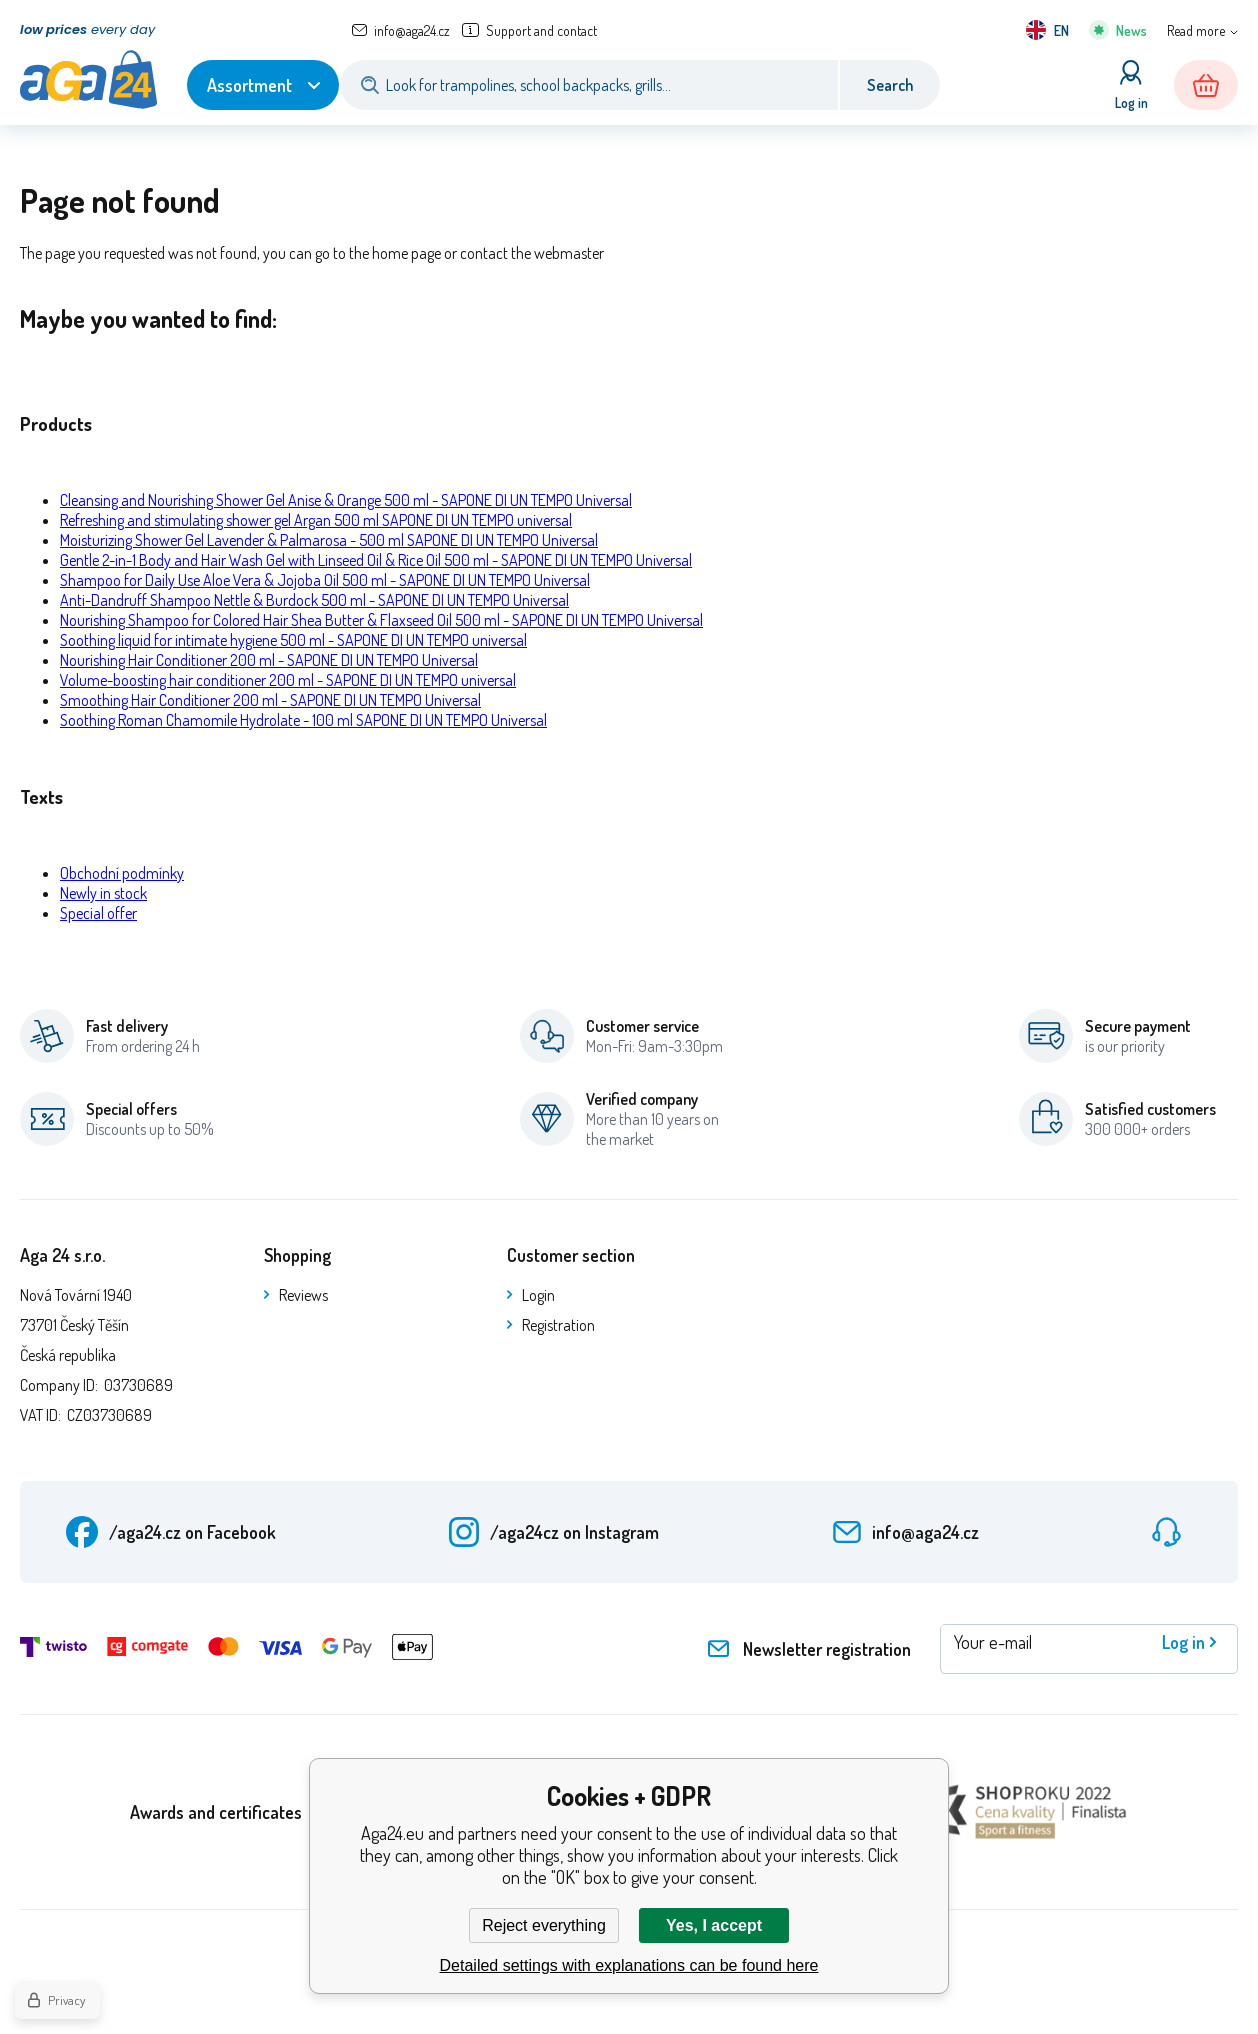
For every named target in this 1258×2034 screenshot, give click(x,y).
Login (538, 1295)
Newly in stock (103, 893)
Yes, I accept (714, 1925)
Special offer (98, 913)
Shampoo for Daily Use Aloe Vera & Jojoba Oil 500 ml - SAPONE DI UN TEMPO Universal (325, 580)
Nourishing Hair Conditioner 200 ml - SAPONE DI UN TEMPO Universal (269, 660)
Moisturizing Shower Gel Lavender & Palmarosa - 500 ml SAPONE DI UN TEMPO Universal (329, 540)
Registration (558, 1325)
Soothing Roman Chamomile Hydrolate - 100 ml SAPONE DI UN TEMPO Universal (303, 720)
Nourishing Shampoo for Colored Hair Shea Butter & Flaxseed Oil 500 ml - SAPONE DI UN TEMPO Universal (381, 620)
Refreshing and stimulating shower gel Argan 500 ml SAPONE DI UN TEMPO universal (316, 520)
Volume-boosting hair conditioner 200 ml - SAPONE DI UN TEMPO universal (288, 680)
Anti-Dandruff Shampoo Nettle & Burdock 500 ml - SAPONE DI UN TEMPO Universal (314, 600)
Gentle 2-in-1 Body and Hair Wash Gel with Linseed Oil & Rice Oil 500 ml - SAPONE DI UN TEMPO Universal (376, 560)
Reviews (303, 1295)
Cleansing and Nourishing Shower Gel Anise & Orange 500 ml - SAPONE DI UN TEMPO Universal (346, 500)
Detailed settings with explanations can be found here (629, 1965)
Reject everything (544, 1925)
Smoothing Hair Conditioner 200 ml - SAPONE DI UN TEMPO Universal (270, 700)
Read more (1196, 30)
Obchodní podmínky (122, 873)
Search (890, 85)
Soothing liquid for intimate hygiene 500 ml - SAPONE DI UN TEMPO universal (293, 640)
